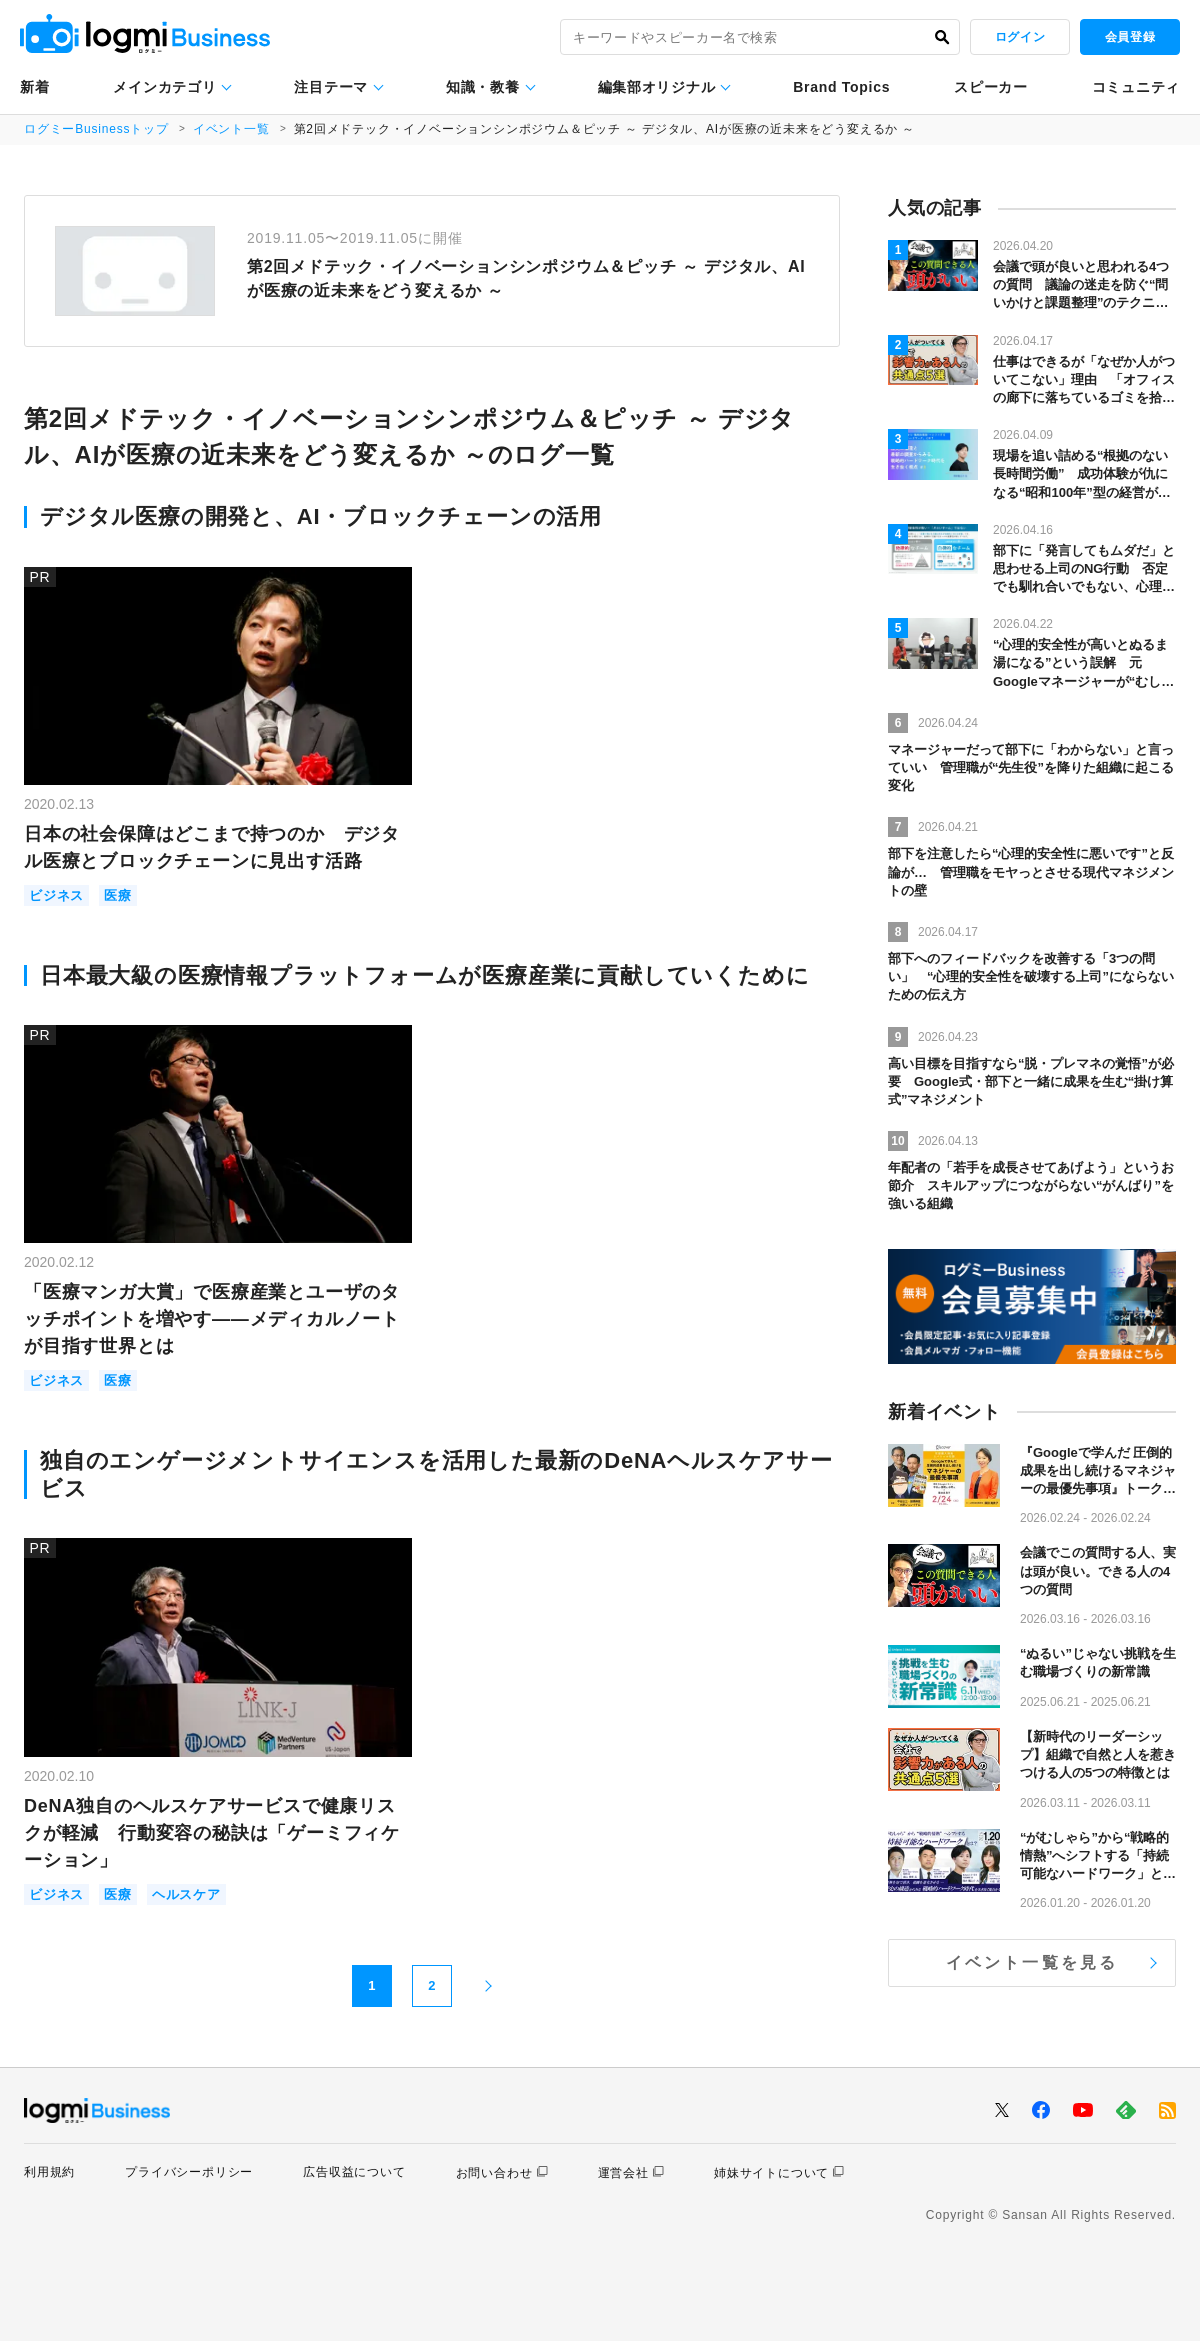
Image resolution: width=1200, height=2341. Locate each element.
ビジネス (56, 895)
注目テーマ (331, 87)
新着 (34, 87)
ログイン (1020, 37)
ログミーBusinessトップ (96, 129)
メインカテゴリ (164, 87)
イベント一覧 (231, 129)
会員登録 (1130, 37)
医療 (118, 895)
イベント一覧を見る (1032, 1962)
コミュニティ (1136, 87)
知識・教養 (483, 87)
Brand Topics (841, 87)
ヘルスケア (186, 1894)
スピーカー (991, 87)
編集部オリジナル (657, 87)
